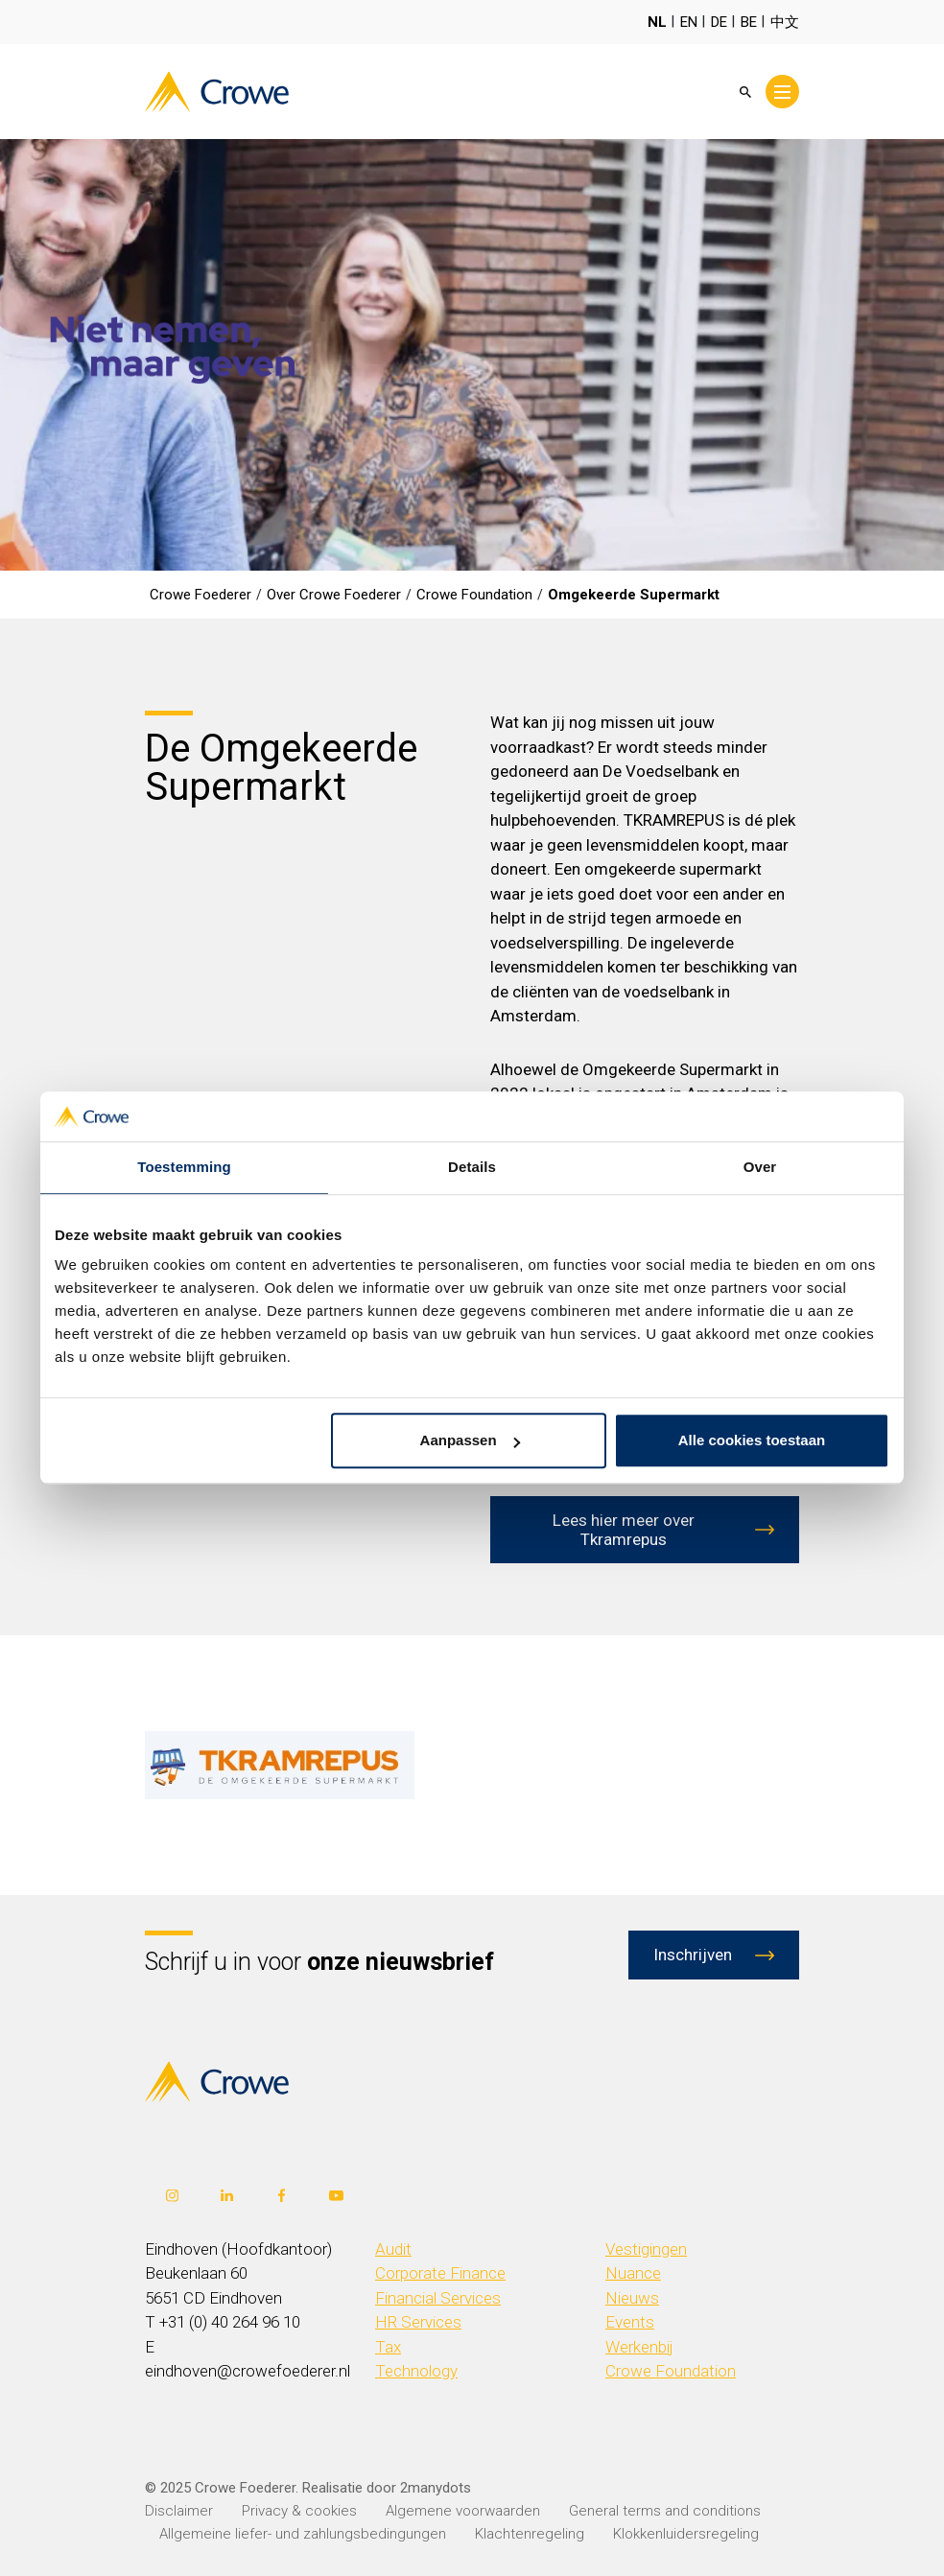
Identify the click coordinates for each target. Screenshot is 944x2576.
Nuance (633, 2273)
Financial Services (438, 2297)
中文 (784, 22)
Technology (416, 2370)
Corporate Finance (440, 2273)
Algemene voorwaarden (463, 2510)
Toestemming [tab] (184, 1167)
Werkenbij (639, 2346)
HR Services (418, 2321)
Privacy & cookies (299, 2510)
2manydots (435, 2487)
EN (688, 22)
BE (749, 22)
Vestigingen (646, 2249)
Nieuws (632, 2297)
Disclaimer (179, 2510)
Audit (393, 2249)
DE (719, 22)
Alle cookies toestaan (751, 1441)
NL (657, 22)
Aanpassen (470, 1441)
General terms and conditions (665, 2510)
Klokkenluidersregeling (686, 2533)
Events (629, 2321)
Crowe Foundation (670, 2370)
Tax (388, 2346)
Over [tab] (760, 1167)
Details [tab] (472, 1167)
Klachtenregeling (529, 2533)
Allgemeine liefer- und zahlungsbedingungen (302, 2533)
